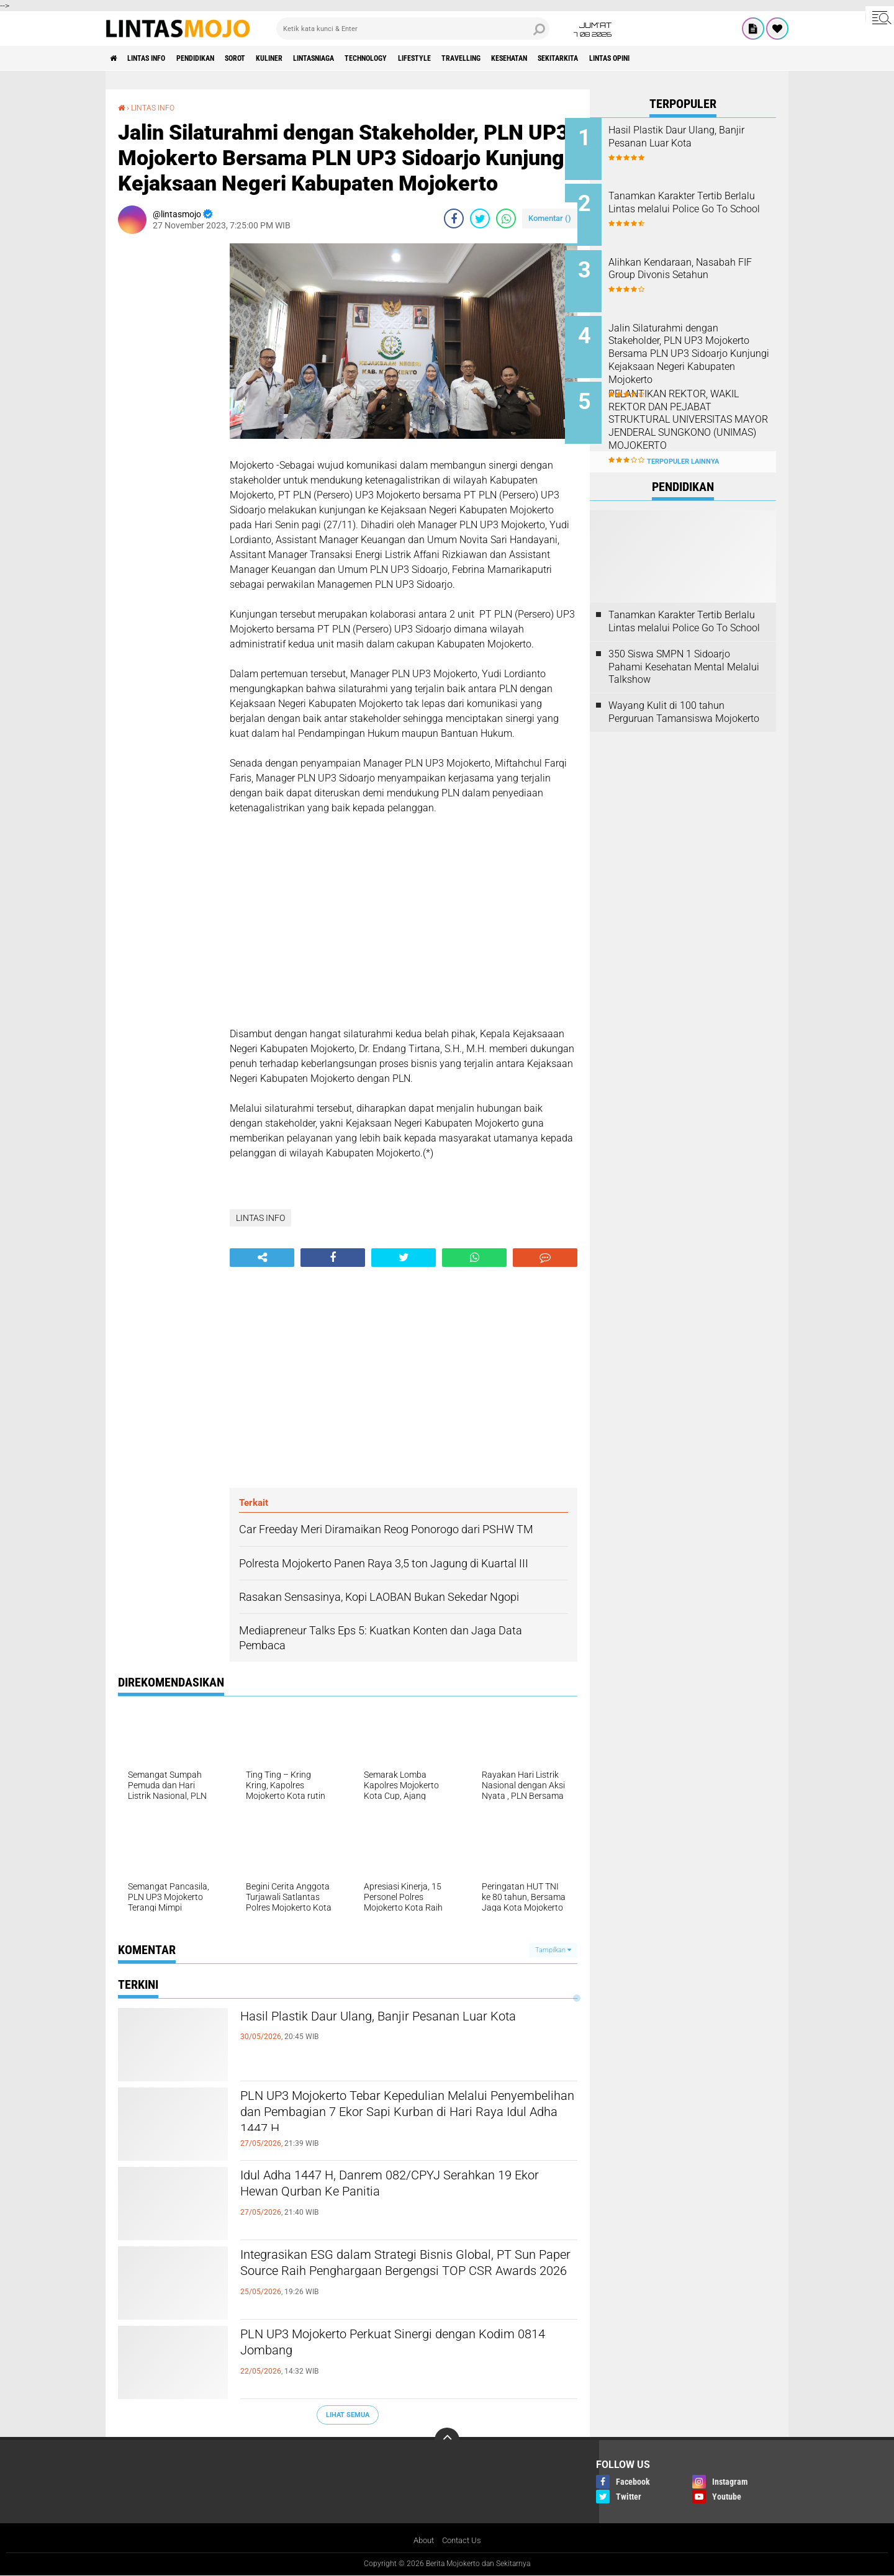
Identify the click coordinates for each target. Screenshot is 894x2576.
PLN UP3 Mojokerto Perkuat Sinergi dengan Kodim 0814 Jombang (392, 2346)
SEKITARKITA (661, 58)
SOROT (266, 58)
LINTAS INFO (157, 58)
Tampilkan (553, 1949)
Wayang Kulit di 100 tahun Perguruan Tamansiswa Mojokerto (683, 692)
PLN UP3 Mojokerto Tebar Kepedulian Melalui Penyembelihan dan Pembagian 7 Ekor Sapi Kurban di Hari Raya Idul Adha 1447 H (399, 2117)
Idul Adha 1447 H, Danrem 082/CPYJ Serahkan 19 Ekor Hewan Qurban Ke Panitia (402, 2187)
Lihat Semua (347, 2414)
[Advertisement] (167, 429)
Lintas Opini (723, 58)
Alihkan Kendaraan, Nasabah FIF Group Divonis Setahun (697, 262)
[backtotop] (447, 2440)
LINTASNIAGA (363, 58)
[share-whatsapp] (506, 218)
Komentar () (549, 217)
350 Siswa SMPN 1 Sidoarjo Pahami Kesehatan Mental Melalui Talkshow (683, 647)
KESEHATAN (601, 58)
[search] (412, 28)
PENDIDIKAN (217, 58)
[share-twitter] (480, 218)
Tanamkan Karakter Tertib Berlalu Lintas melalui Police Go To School (695, 206)
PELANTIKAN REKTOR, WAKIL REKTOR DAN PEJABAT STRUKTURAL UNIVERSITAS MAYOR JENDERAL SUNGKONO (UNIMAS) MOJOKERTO (698, 413)
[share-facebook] (454, 218)
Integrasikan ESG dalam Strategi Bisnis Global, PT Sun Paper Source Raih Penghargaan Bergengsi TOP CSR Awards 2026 (401, 2276)
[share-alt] (262, 1257)
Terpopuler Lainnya (683, 442)
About (421, 2541)
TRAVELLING (542, 58)
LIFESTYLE (485, 58)
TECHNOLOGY (427, 58)
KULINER (308, 58)
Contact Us (462, 2541)
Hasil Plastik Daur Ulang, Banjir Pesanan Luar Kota (397, 2028)
